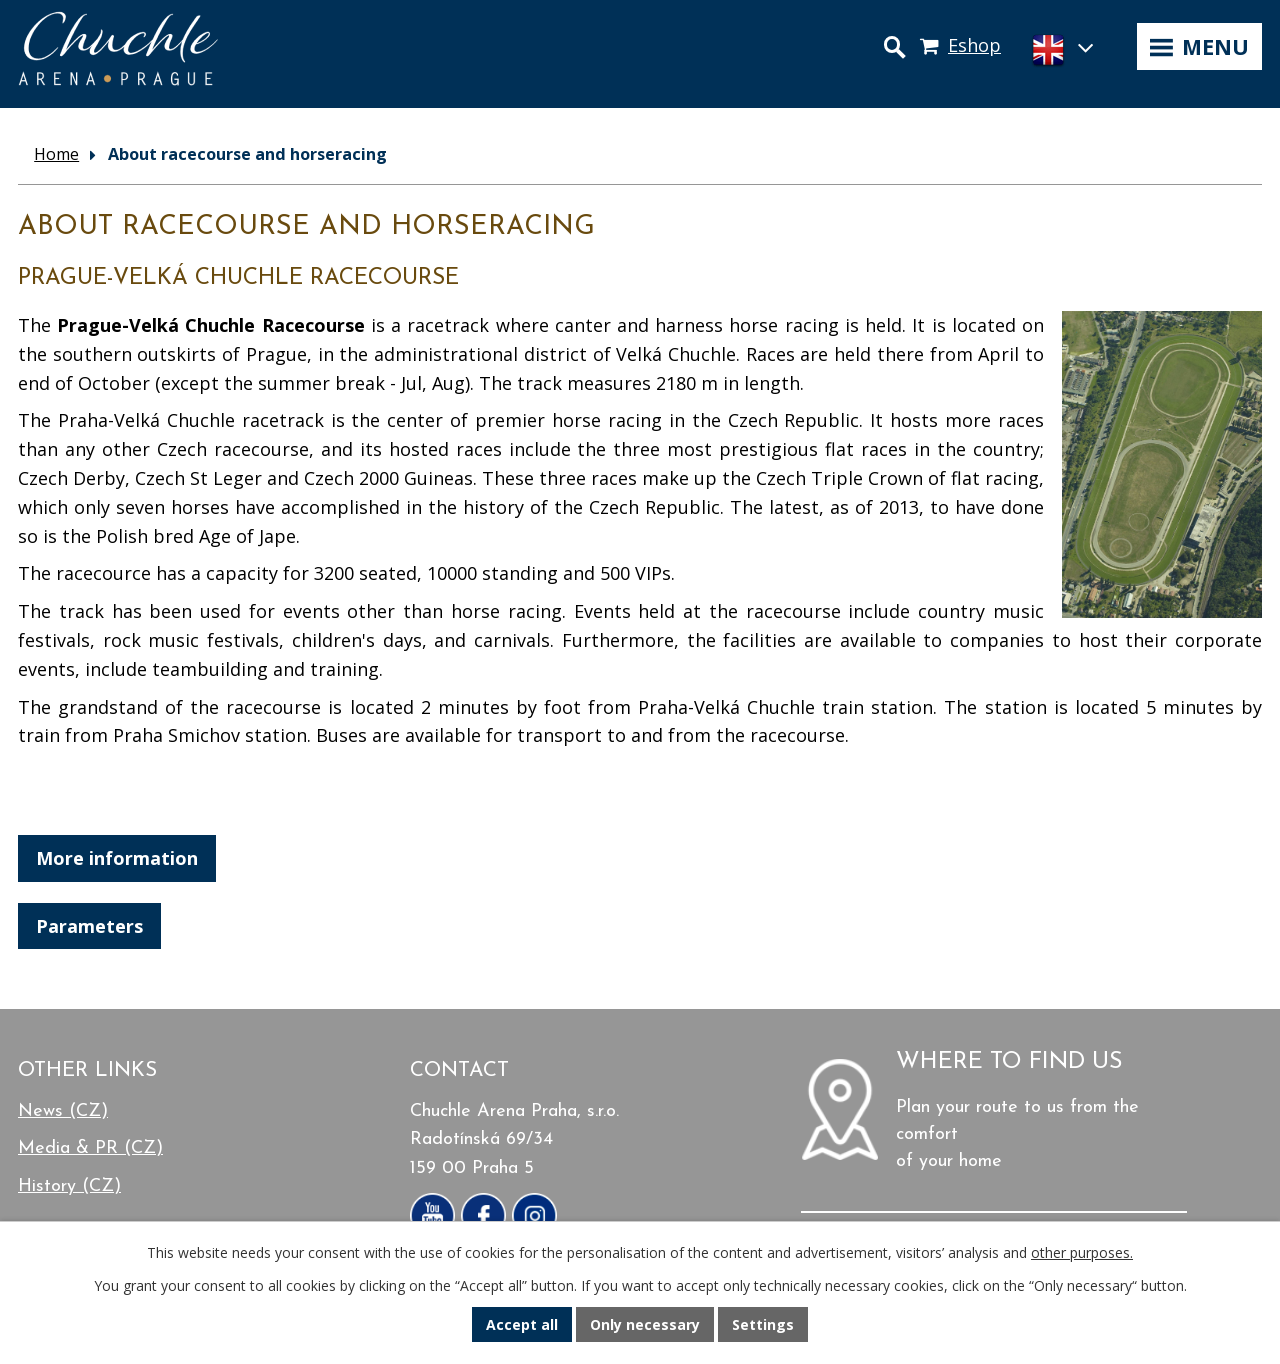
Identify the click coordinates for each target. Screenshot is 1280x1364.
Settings (763, 1324)
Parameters (89, 926)
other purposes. (1082, 1252)
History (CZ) (69, 1186)
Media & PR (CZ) (90, 1148)
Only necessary (645, 1324)
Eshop (974, 45)
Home (56, 154)
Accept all (522, 1324)
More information (117, 858)
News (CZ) (63, 1111)
